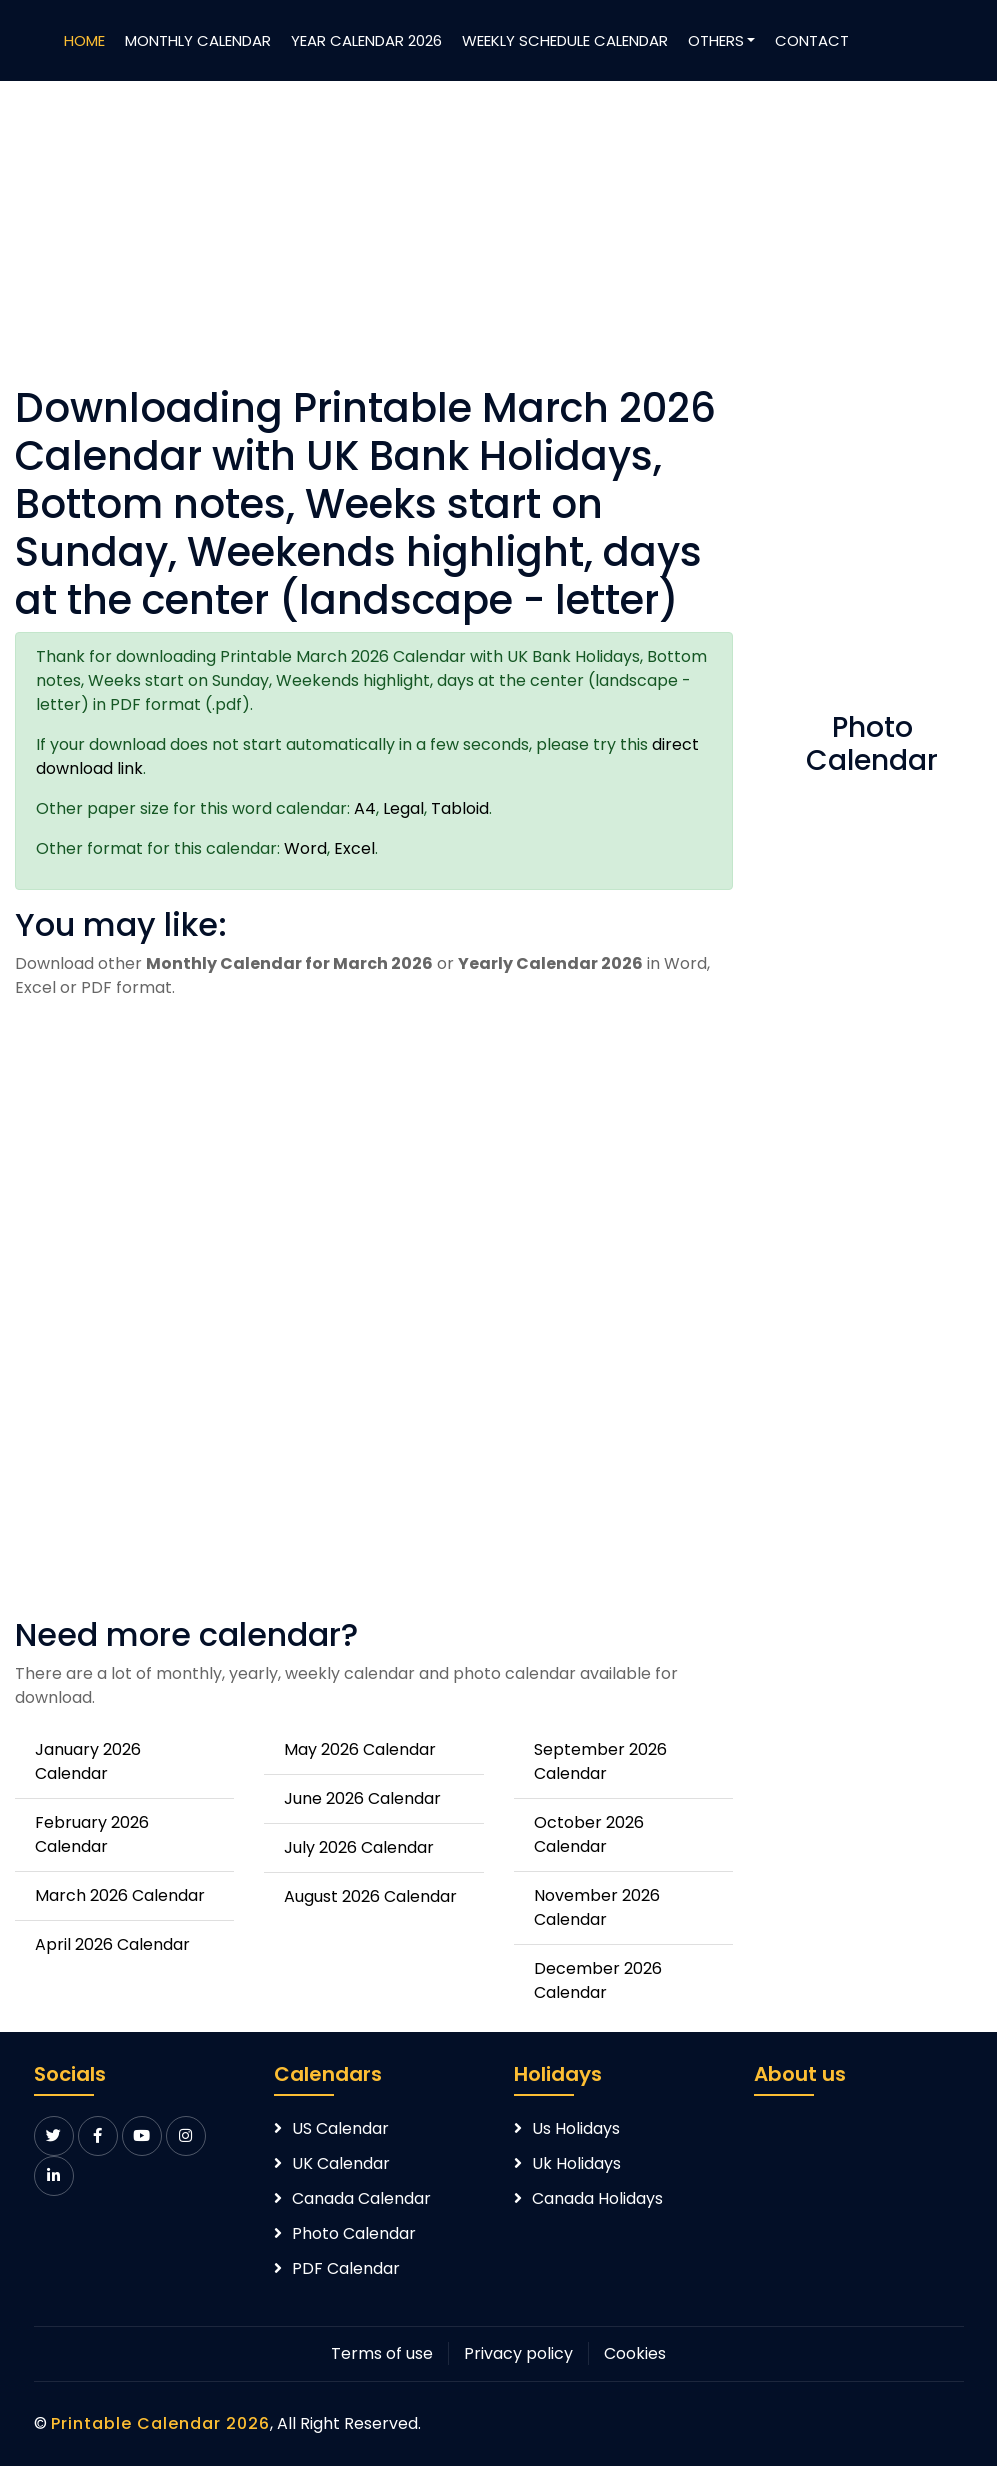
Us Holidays (576, 2128)
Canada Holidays (597, 2198)
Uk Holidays (576, 2163)
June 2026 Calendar (362, 1798)
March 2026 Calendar (120, 1895)
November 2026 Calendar (597, 1907)
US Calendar (340, 2128)
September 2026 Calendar (600, 1761)
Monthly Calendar (198, 40)
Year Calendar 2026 (366, 40)
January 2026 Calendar (88, 1761)
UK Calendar (341, 2163)
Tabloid (460, 808)
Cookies (635, 2353)
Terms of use (382, 2353)
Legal (403, 808)
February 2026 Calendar (92, 1834)
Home (84, 40)
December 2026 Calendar (598, 1980)
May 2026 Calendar (360, 1749)
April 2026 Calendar (112, 1944)
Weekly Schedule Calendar (565, 40)
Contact (812, 40)
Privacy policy (518, 2353)
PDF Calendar (346, 2268)
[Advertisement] (374, 244)
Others (716, 40)
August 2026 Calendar (370, 1896)
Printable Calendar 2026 (160, 2423)
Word (305, 848)
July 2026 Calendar (359, 1847)
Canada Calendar (361, 2198)
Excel (354, 848)
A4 (365, 808)
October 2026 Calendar (589, 1834)
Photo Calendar (354, 2233)
